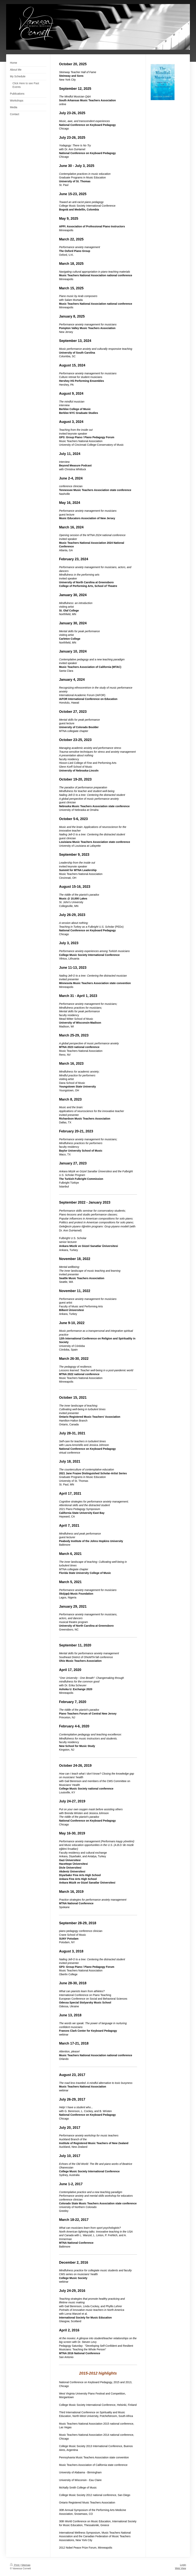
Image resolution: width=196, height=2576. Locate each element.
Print (15, 2565)
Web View (180, 2568)
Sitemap (25, 2565)
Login (183, 2564)
